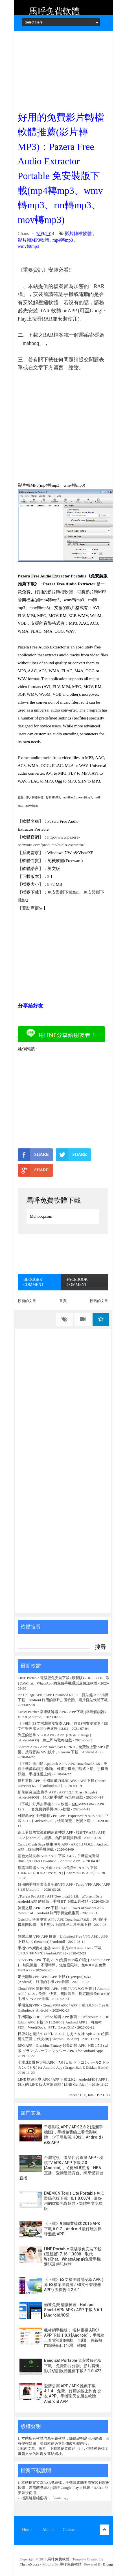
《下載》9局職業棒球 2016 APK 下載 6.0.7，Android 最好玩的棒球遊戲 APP (73, 2228)
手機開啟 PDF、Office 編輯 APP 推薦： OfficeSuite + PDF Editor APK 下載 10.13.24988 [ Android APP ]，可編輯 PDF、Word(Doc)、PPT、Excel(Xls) (63, 2022)
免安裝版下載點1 (63, 892)
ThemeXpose (30, 2564)
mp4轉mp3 (62, 240)
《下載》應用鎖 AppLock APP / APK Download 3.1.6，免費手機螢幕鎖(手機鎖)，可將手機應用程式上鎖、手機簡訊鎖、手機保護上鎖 (63, 1768)
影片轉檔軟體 (78, 233)
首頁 (63, 1301)
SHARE (33, 1154)
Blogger (109, 2564)
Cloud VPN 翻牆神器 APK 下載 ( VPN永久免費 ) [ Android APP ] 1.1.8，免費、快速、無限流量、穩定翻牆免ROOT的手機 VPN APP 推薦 (64, 1993)
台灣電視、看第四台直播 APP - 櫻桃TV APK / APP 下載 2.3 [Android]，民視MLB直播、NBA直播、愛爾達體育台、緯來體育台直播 (61, 2167)
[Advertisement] (63, 69)
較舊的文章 (99, 1301)
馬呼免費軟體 (54, 11)
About (47, 2529)
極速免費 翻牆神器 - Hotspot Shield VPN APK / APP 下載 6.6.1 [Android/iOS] (73, 2309)
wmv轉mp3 (28, 246)
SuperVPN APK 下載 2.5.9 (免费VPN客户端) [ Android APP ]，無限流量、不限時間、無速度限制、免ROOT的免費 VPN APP (64, 1965)
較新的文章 (27, 1301)
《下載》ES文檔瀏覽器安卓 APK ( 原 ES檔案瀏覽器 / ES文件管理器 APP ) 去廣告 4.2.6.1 (73, 2284)
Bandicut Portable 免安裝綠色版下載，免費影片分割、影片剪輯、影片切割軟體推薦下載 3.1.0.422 (73, 2365)
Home (27, 2529)
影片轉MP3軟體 (33, 240)
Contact (69, 2529)
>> (109, 2095)
